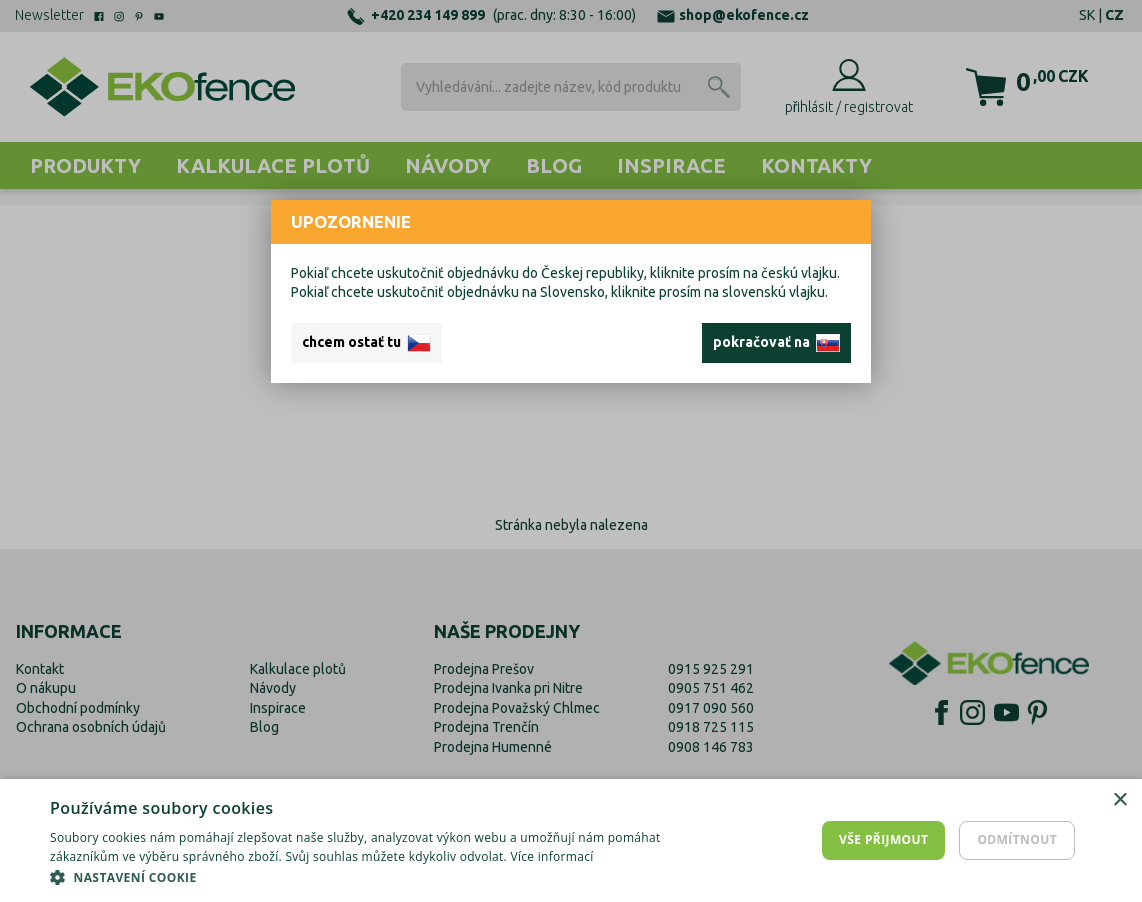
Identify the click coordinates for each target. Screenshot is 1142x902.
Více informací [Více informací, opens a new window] (551, 856)
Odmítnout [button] (1017, 839)
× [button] (1119, 800)
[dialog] (571, 840)
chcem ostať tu (366, 343)
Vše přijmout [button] (883, 839)
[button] (385, 877)
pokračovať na (776, 343)
